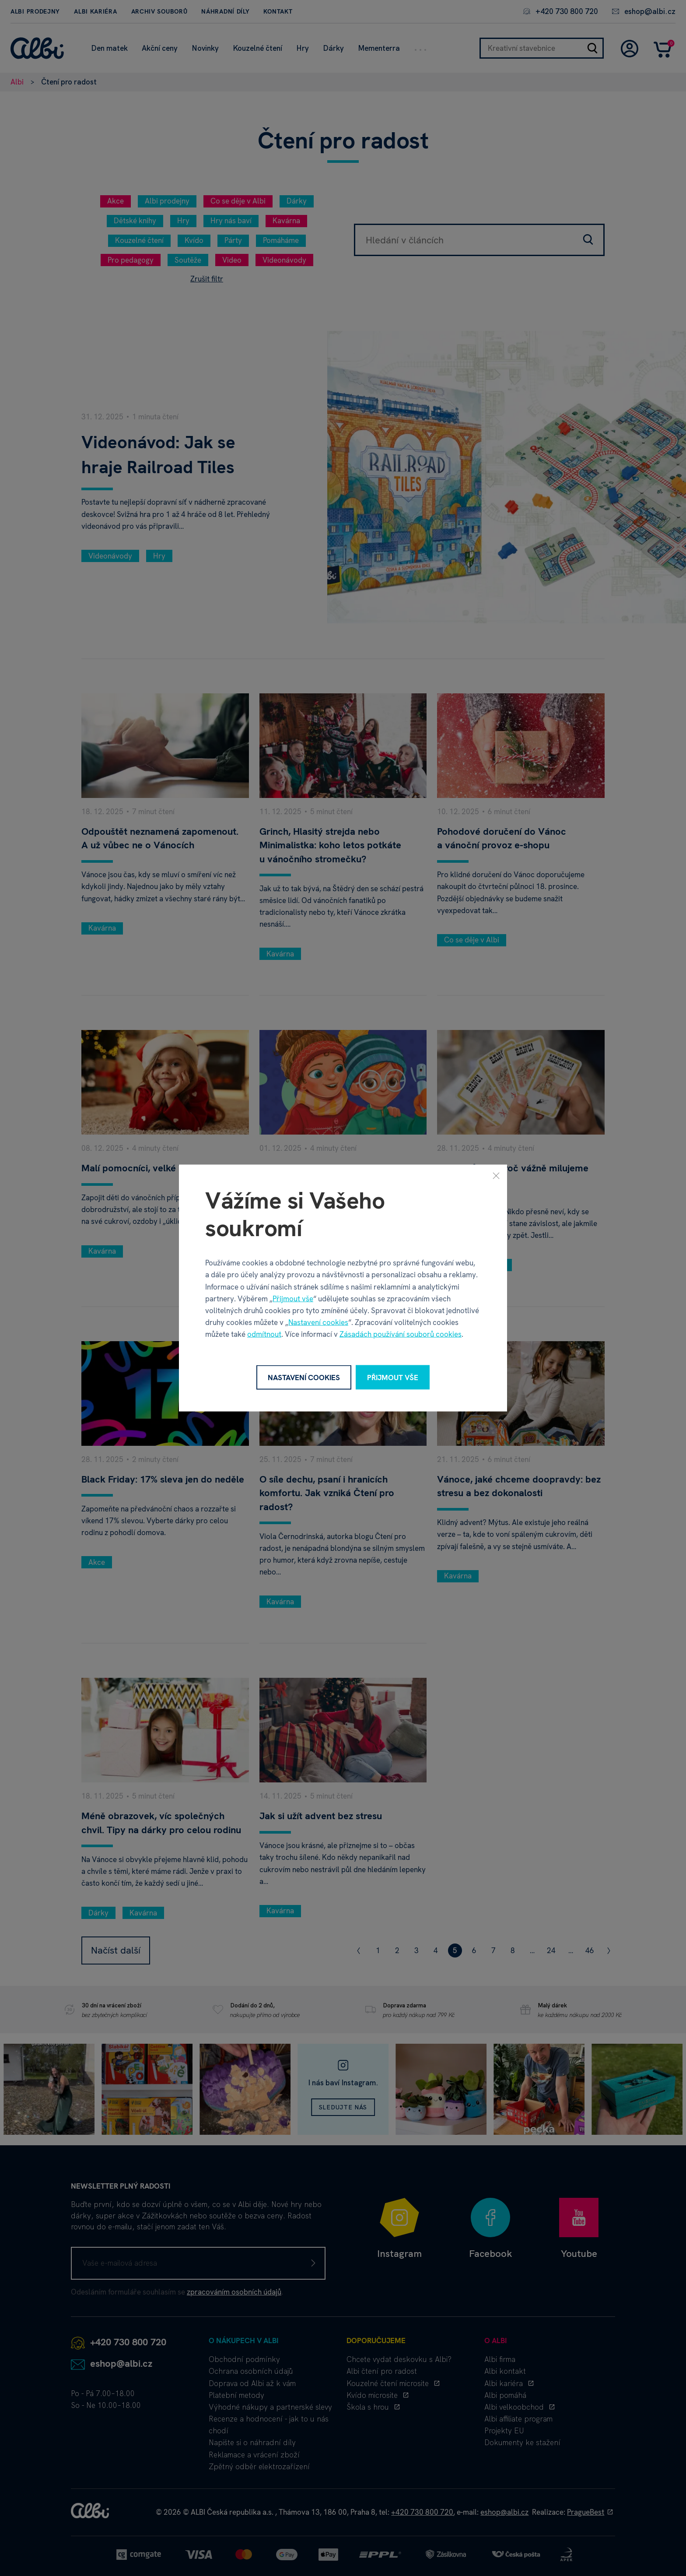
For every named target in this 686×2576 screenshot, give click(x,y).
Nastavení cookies (318, 1322)
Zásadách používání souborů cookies (401, 1334)
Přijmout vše (293, 1298)
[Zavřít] (496, 1175)
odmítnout (264, 1334)
